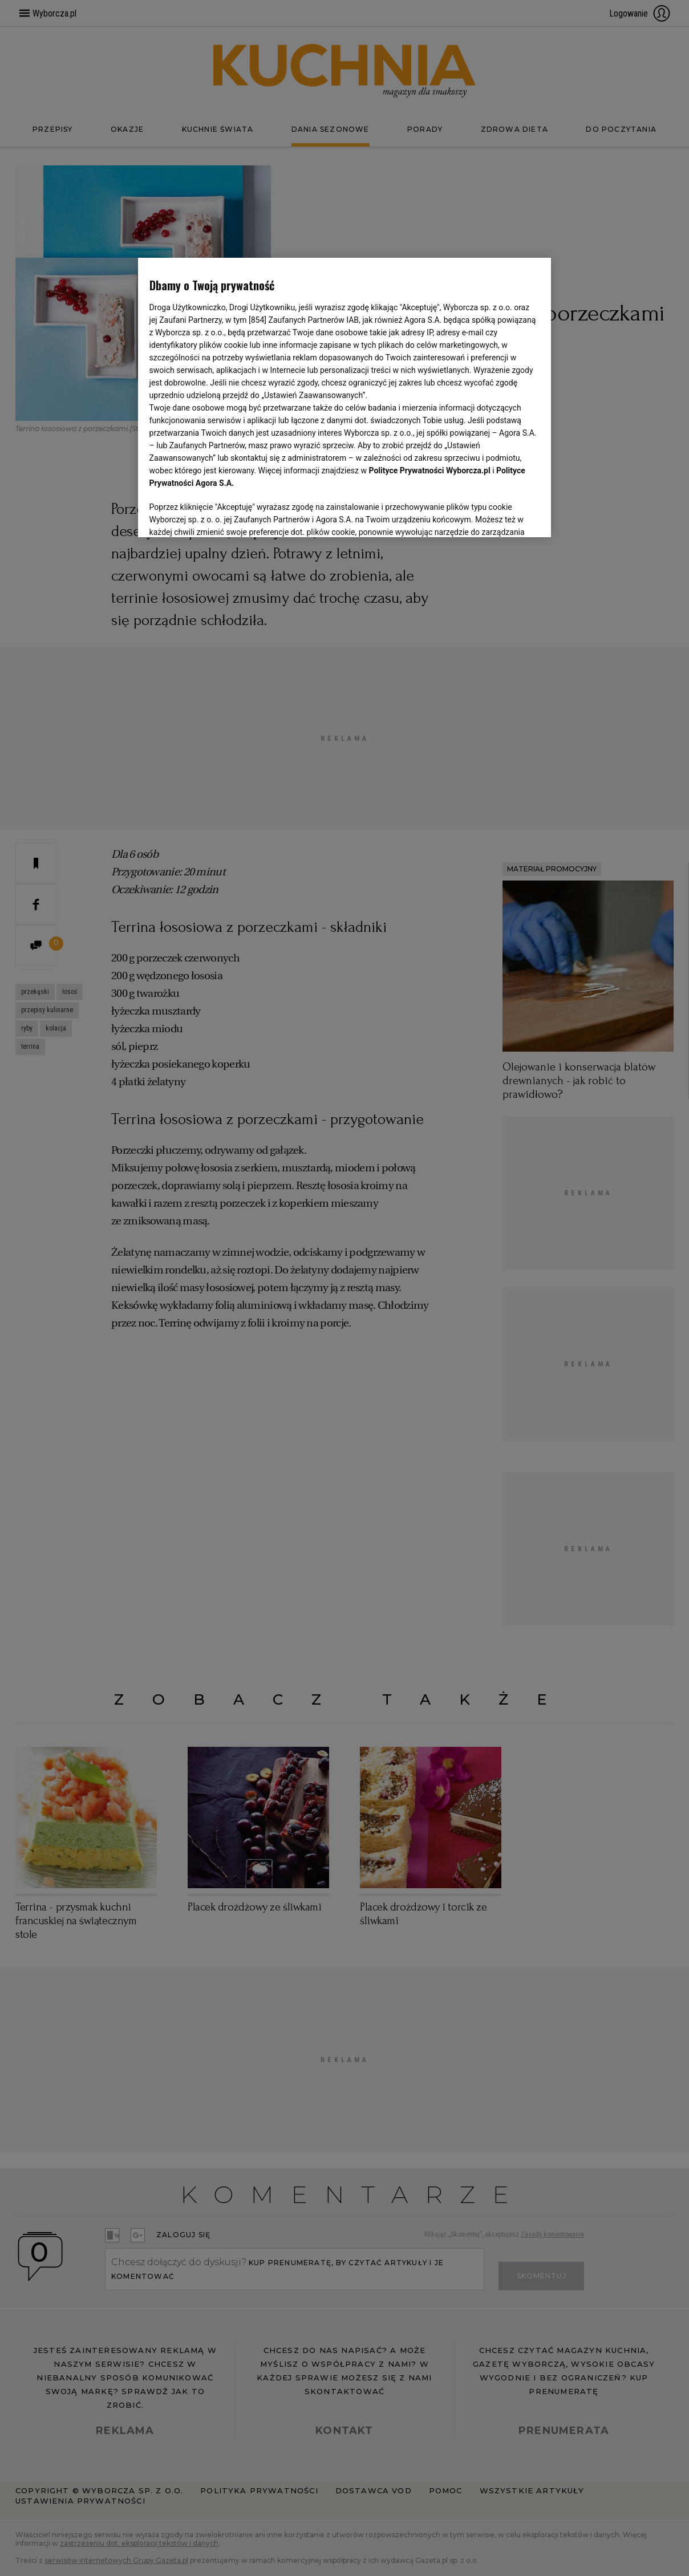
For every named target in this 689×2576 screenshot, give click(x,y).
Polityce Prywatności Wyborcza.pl (430, 470)
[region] (345, 396)
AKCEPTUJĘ (501, 515)
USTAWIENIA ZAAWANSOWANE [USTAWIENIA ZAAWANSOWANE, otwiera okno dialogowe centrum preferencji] (223, 514)
